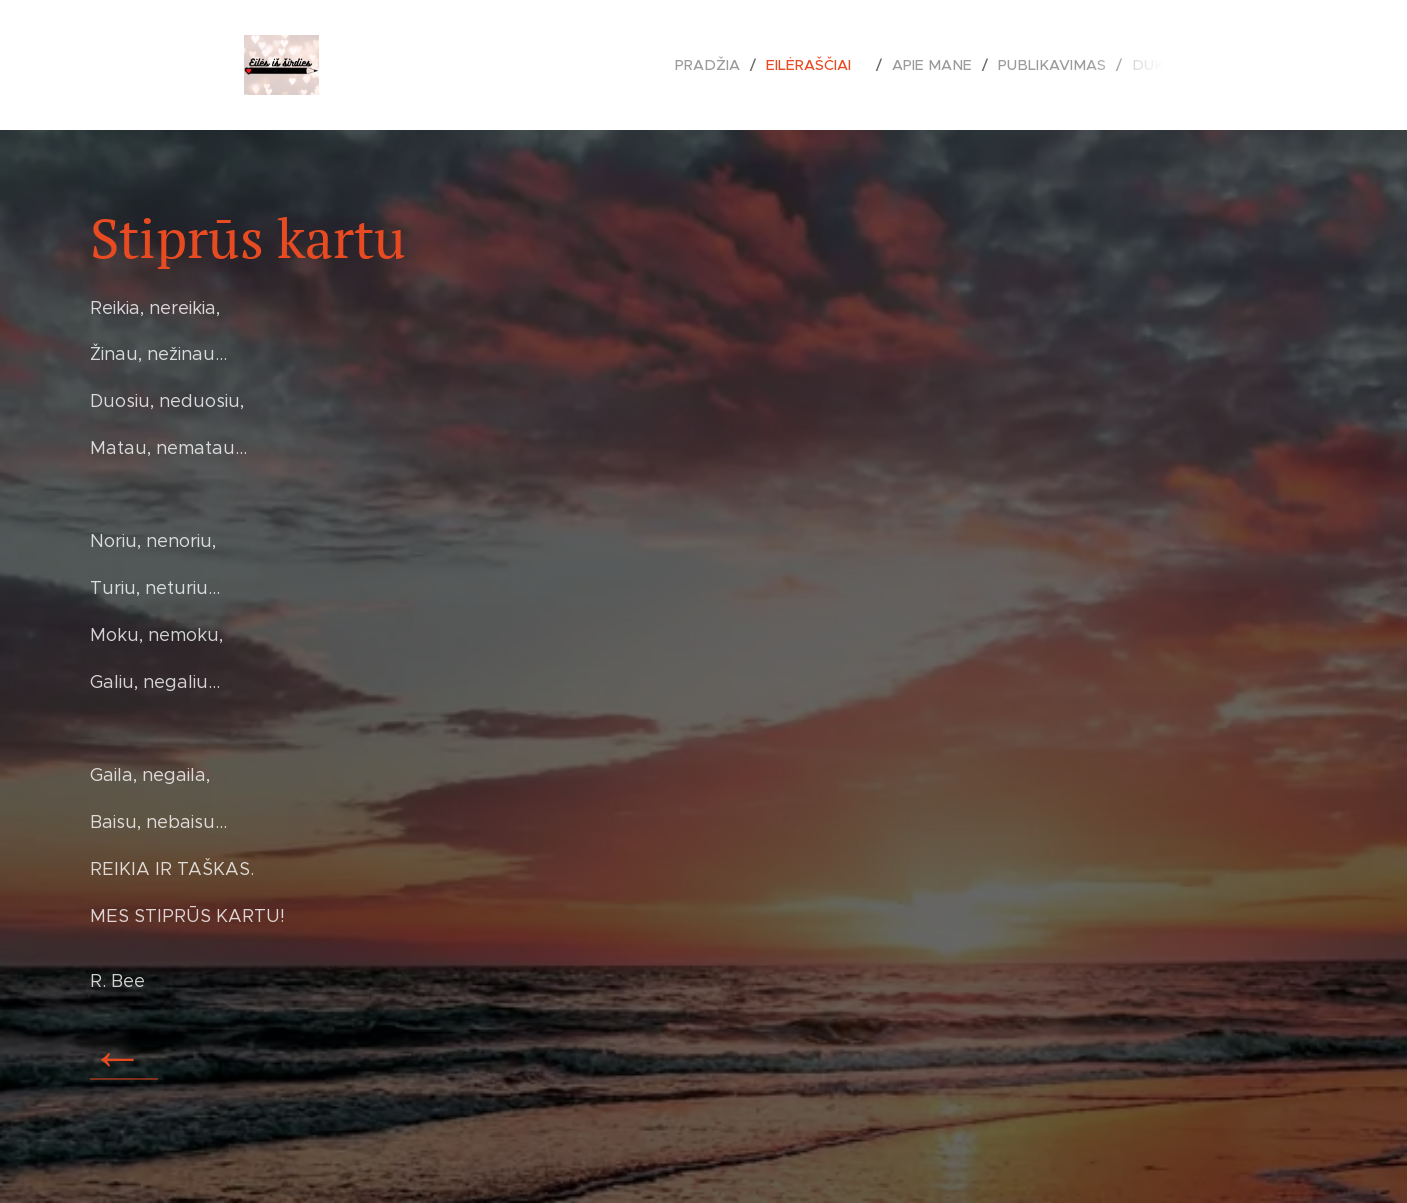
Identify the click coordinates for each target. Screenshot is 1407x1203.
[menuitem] (728, 65)
